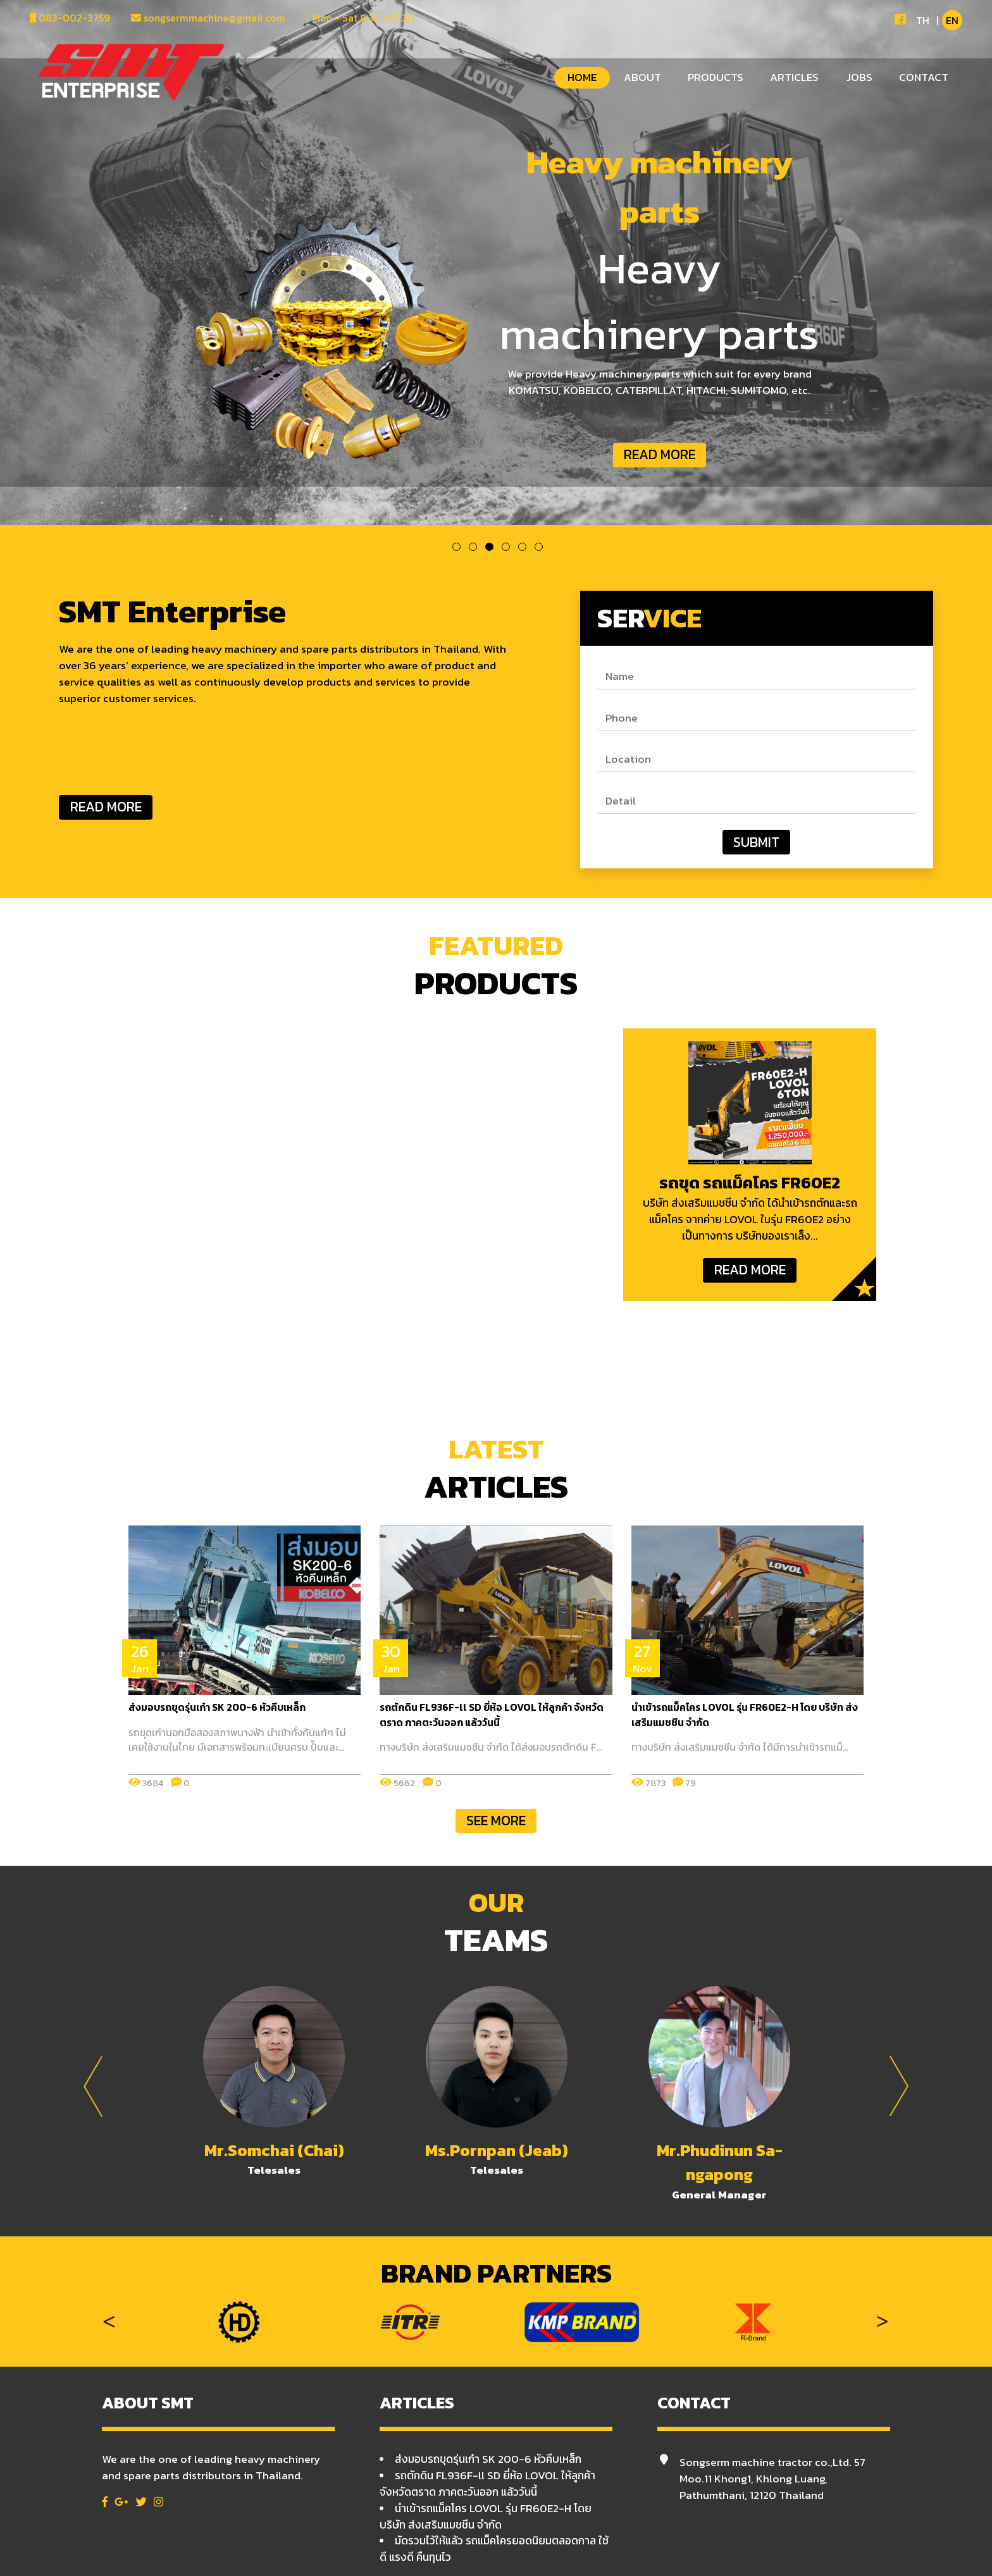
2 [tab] (473, 547)
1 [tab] (456, 547)
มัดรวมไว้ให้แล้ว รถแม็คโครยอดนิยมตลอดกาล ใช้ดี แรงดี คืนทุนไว (494, 2548)
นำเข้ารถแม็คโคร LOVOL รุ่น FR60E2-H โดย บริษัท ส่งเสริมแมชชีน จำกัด (486, 2516)
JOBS (859, 77)
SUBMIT (756, 842)
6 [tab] (539, 547)
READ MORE (659, 454)
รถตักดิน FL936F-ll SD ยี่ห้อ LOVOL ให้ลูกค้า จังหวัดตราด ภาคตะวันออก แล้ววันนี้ (487, 2483)
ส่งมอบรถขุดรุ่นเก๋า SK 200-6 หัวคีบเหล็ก (488, 2459)
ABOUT (642, 77)
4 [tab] (506, 547)
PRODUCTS (715, 77)
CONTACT (923, 77)
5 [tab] (522, 547)
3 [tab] (489, 547)
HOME (582, 77)
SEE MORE (496, 1820)
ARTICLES (794, 77)
